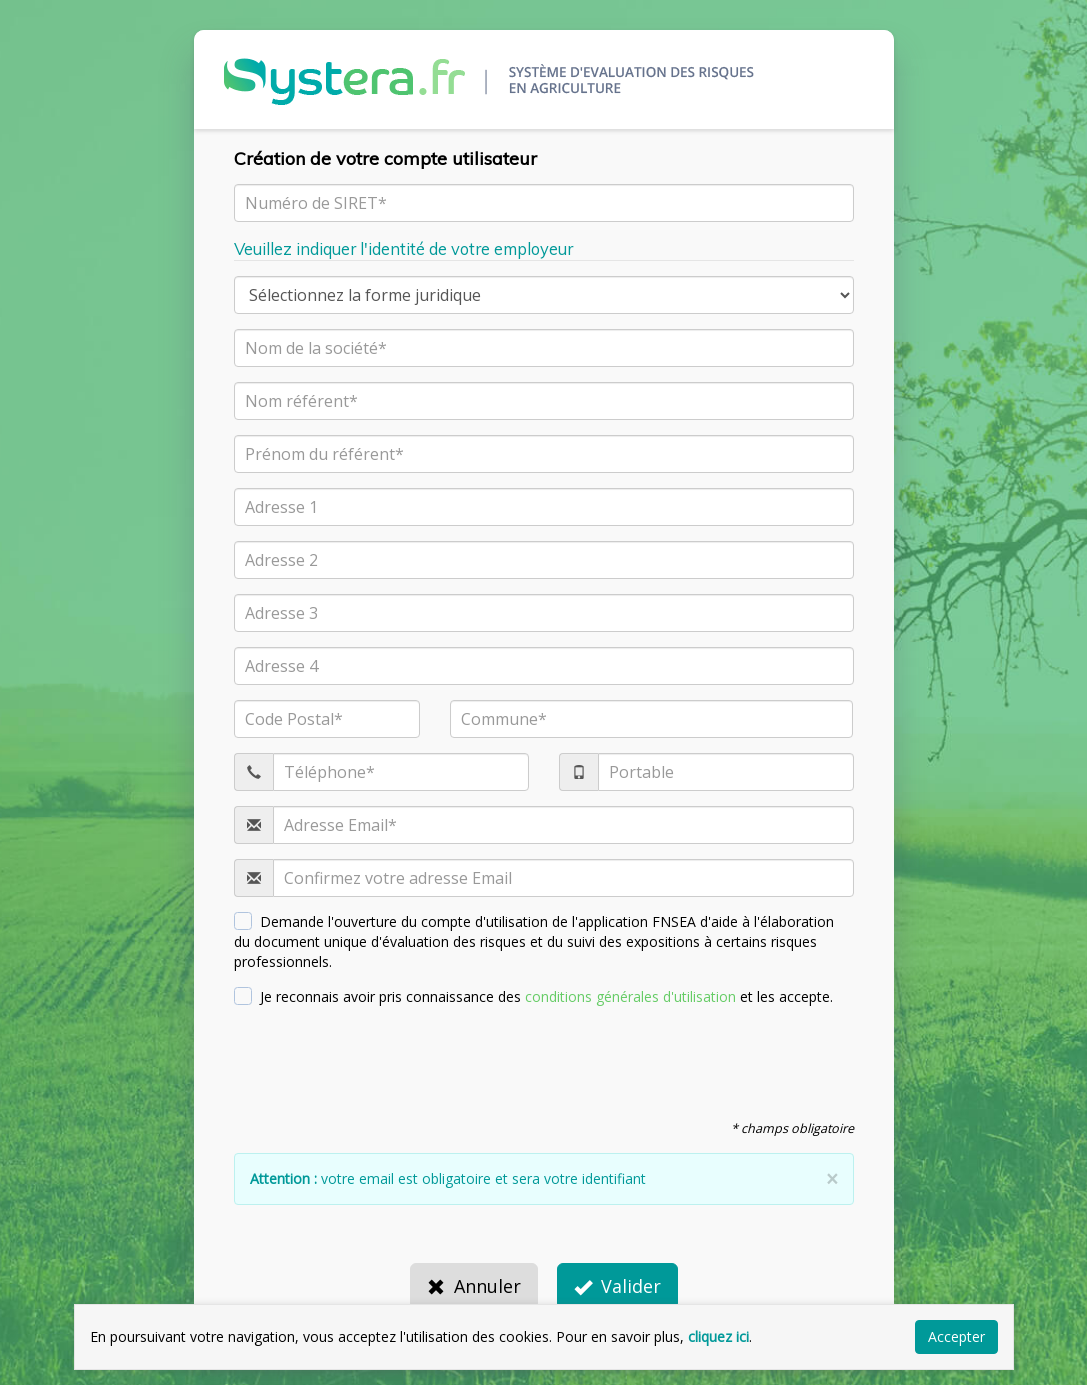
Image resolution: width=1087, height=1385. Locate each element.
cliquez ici (718, 1336)
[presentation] (386, 1061)
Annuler (474, 1286)
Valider (617, 1286)
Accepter (956, 1336)
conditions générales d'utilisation (630, 996)
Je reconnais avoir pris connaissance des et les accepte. (534, 996)
